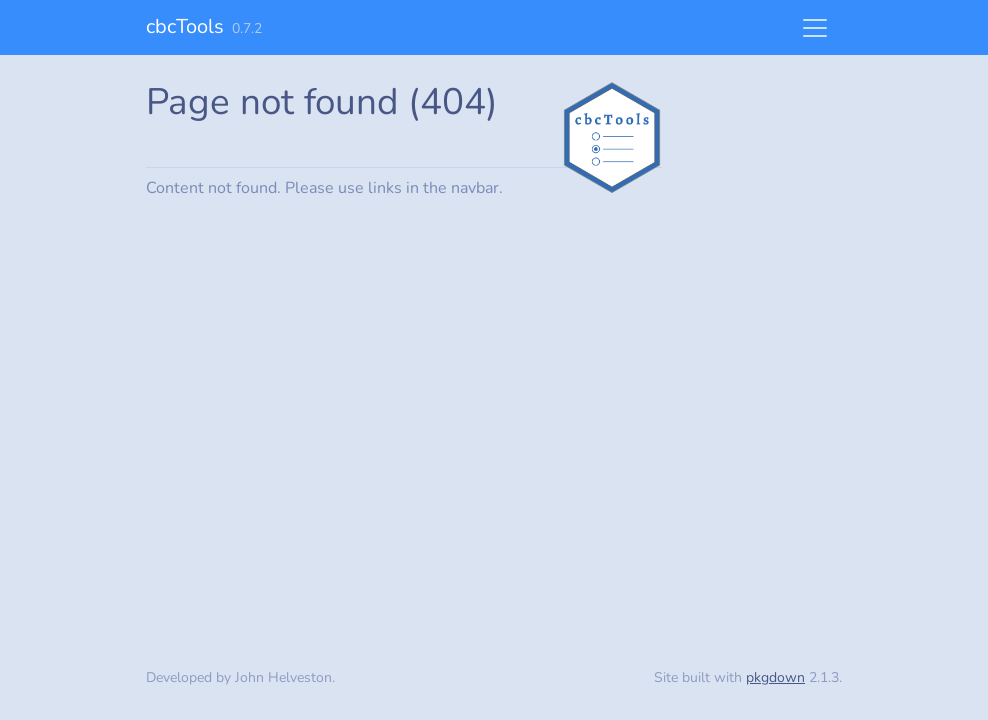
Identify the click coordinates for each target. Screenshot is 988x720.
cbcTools (185, 26)
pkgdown (775, 677)
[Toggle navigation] (815, 28)
